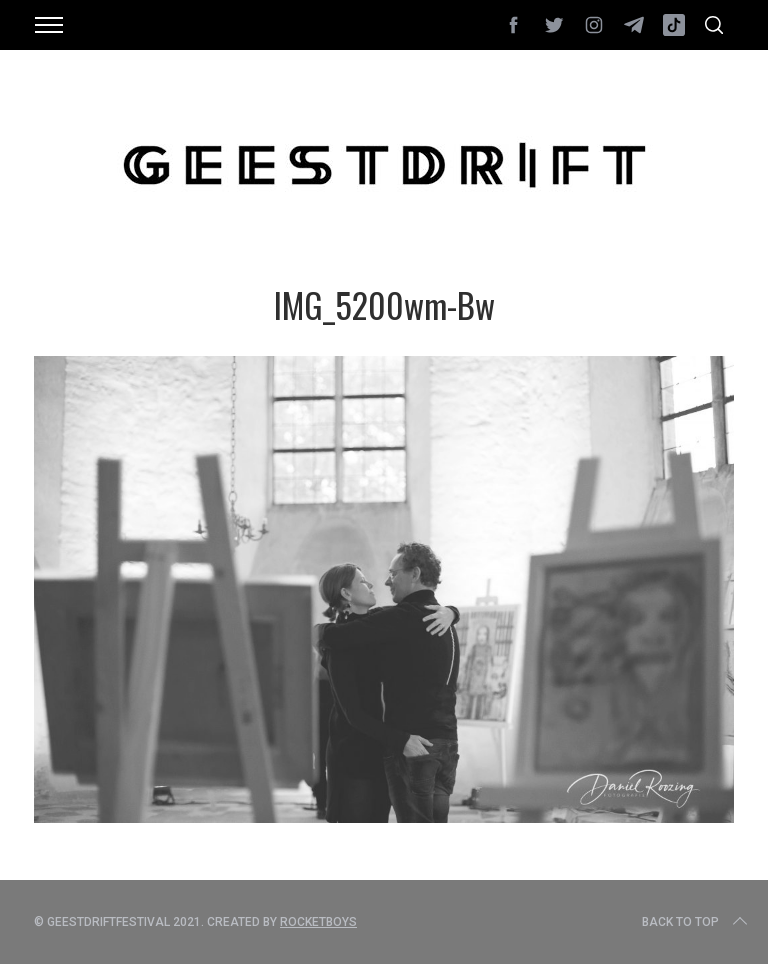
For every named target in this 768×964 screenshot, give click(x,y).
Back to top (696, 922)
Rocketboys (318, 922)
